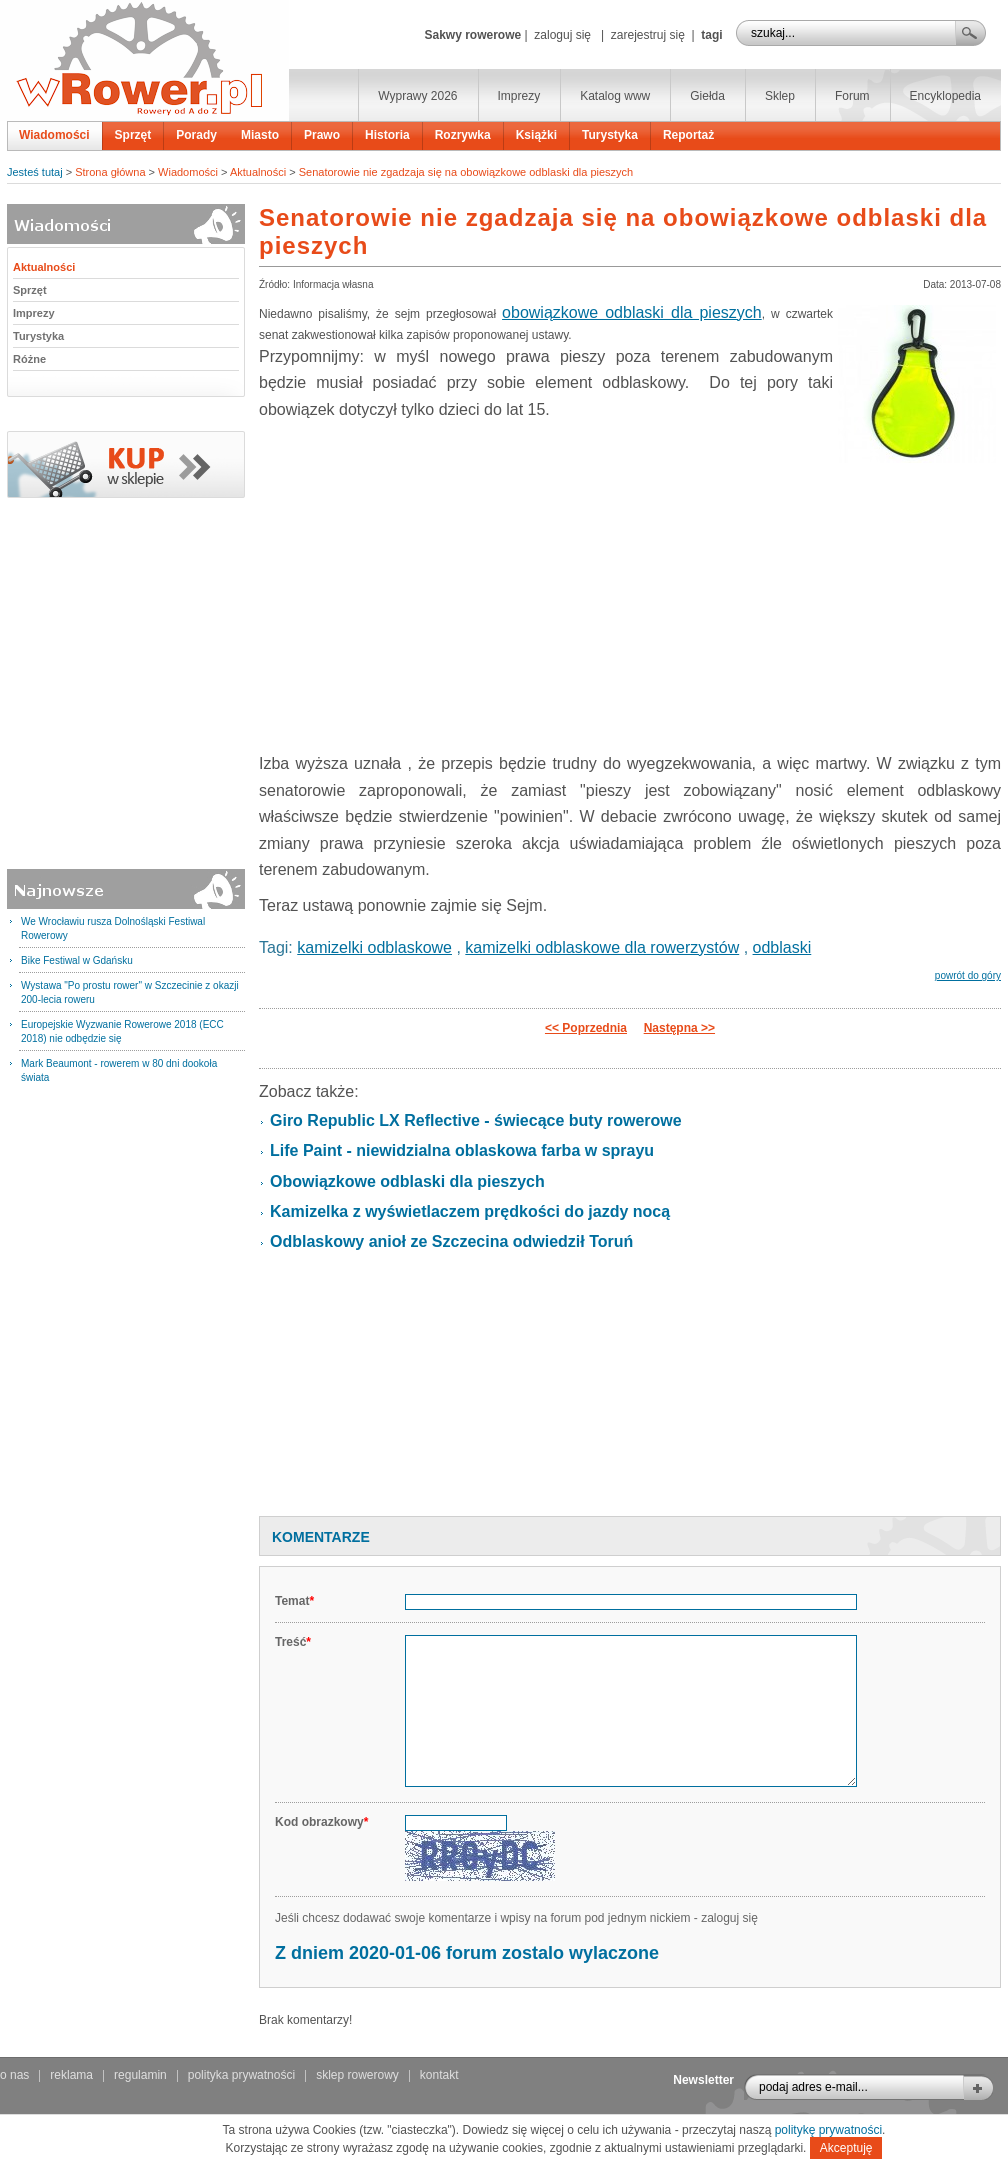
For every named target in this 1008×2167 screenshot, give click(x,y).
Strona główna (110, 172)
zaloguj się (562, 35)
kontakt (439, 2075)
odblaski (782, 947)
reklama (71, 2075)
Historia (387, 135)
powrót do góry (968, 975)
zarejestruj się (648, 35)
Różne (29, 359)
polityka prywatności (241, 2075)
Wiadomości (54, 135)
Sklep (780, 96)
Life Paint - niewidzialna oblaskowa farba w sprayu (462, 1150)
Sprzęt (133, 135)
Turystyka (610, 135)
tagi (711, 35)
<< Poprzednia (586, 1028)
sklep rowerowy (357, 2075)
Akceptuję (846, 2148)
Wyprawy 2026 (417, 96)
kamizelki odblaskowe (374, 947)
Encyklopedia (945, 96)
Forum (852, 96)
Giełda (707, 96)
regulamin (140, 2075)
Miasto (260, 135)
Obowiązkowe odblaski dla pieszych (407, 1181)
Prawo (322, 135)
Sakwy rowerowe (472, 35)
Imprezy (519, 96)
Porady (196, 135)
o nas (14, 2075)
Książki (536, 135)
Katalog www (615, 96)
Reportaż (688, 135)
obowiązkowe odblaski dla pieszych (632, 312)
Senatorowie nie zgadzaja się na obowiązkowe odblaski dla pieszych (466, 172)
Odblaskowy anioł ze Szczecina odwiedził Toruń (451, 1241)
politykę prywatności (828, 2130)
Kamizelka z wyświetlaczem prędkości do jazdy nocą (470, 1211)
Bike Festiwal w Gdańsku (77, 960)
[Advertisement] (630, 1393)
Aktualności (258, 172)
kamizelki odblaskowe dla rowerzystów (602, 947)
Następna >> (679, 1028)
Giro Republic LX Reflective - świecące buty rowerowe (476, 1120)
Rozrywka (463, 135)
